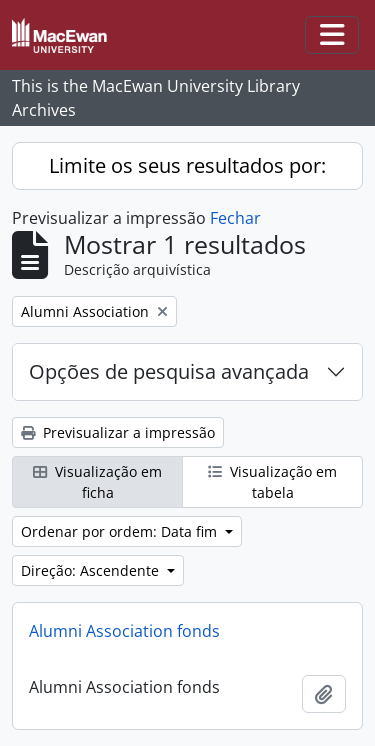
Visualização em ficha (97, 482)
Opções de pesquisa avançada (169, 371)
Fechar (235, 218)
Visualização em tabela (272, 482)
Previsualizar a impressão (118, 432)
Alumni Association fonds (124, 631)
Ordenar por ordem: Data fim (121, 531)
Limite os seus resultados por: (187, 165)
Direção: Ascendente (92, 570)
